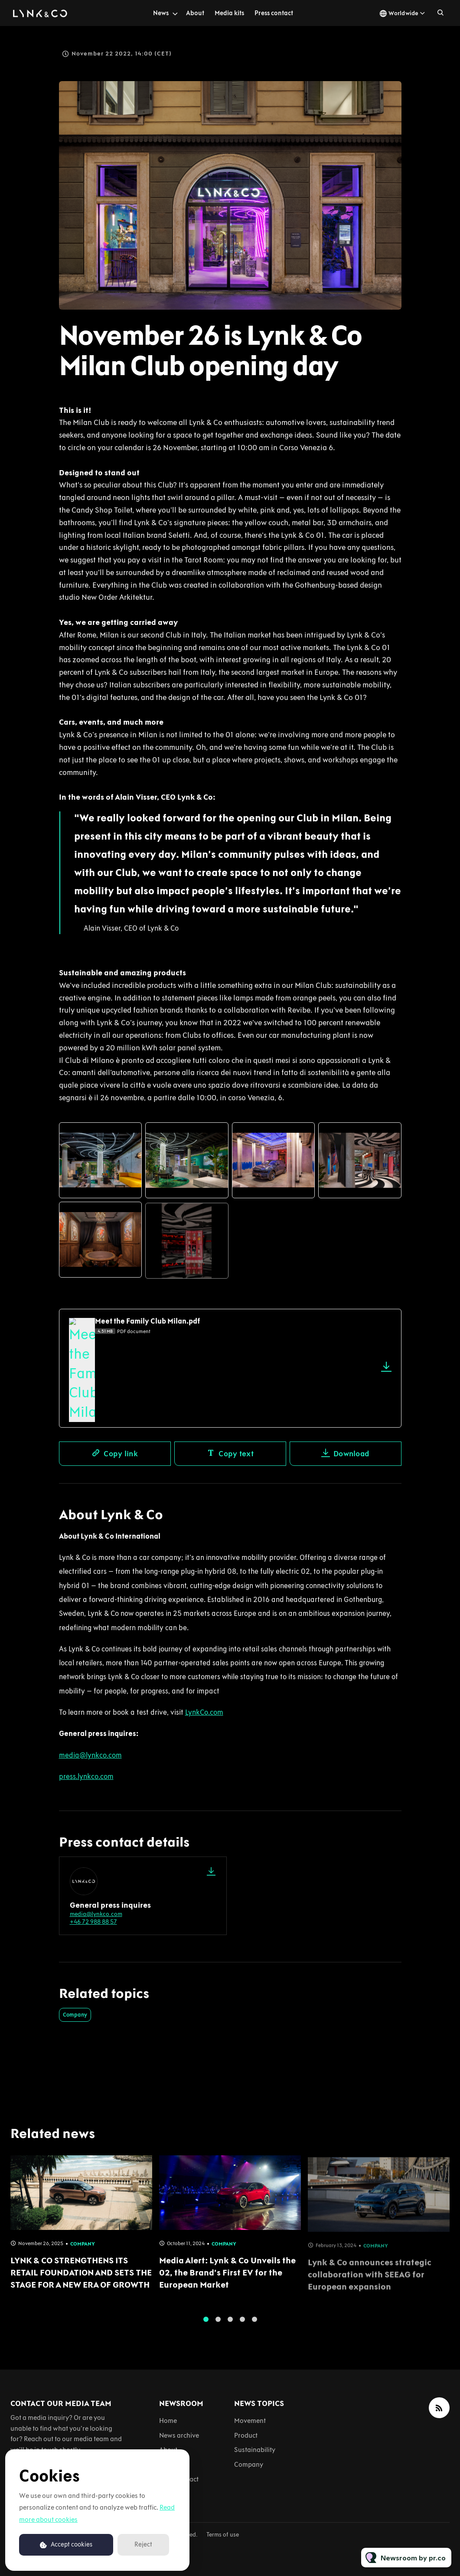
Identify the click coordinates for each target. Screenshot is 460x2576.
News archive (179, 2435)
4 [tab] (242, 2324)
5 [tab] (254, 2324)
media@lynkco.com (96, 1914)
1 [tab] (206, 2324)
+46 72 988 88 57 (93, 1921)
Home (168, 2420)
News (161, 13)
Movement (250, 2420)
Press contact (273, 13)
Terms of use (222, 2534)
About (195, 13)
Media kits (229, 13)
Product (246, 2435)
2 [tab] (218, 2324)
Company (75, 2014)
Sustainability (254, 2449)
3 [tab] (230, 2324)
